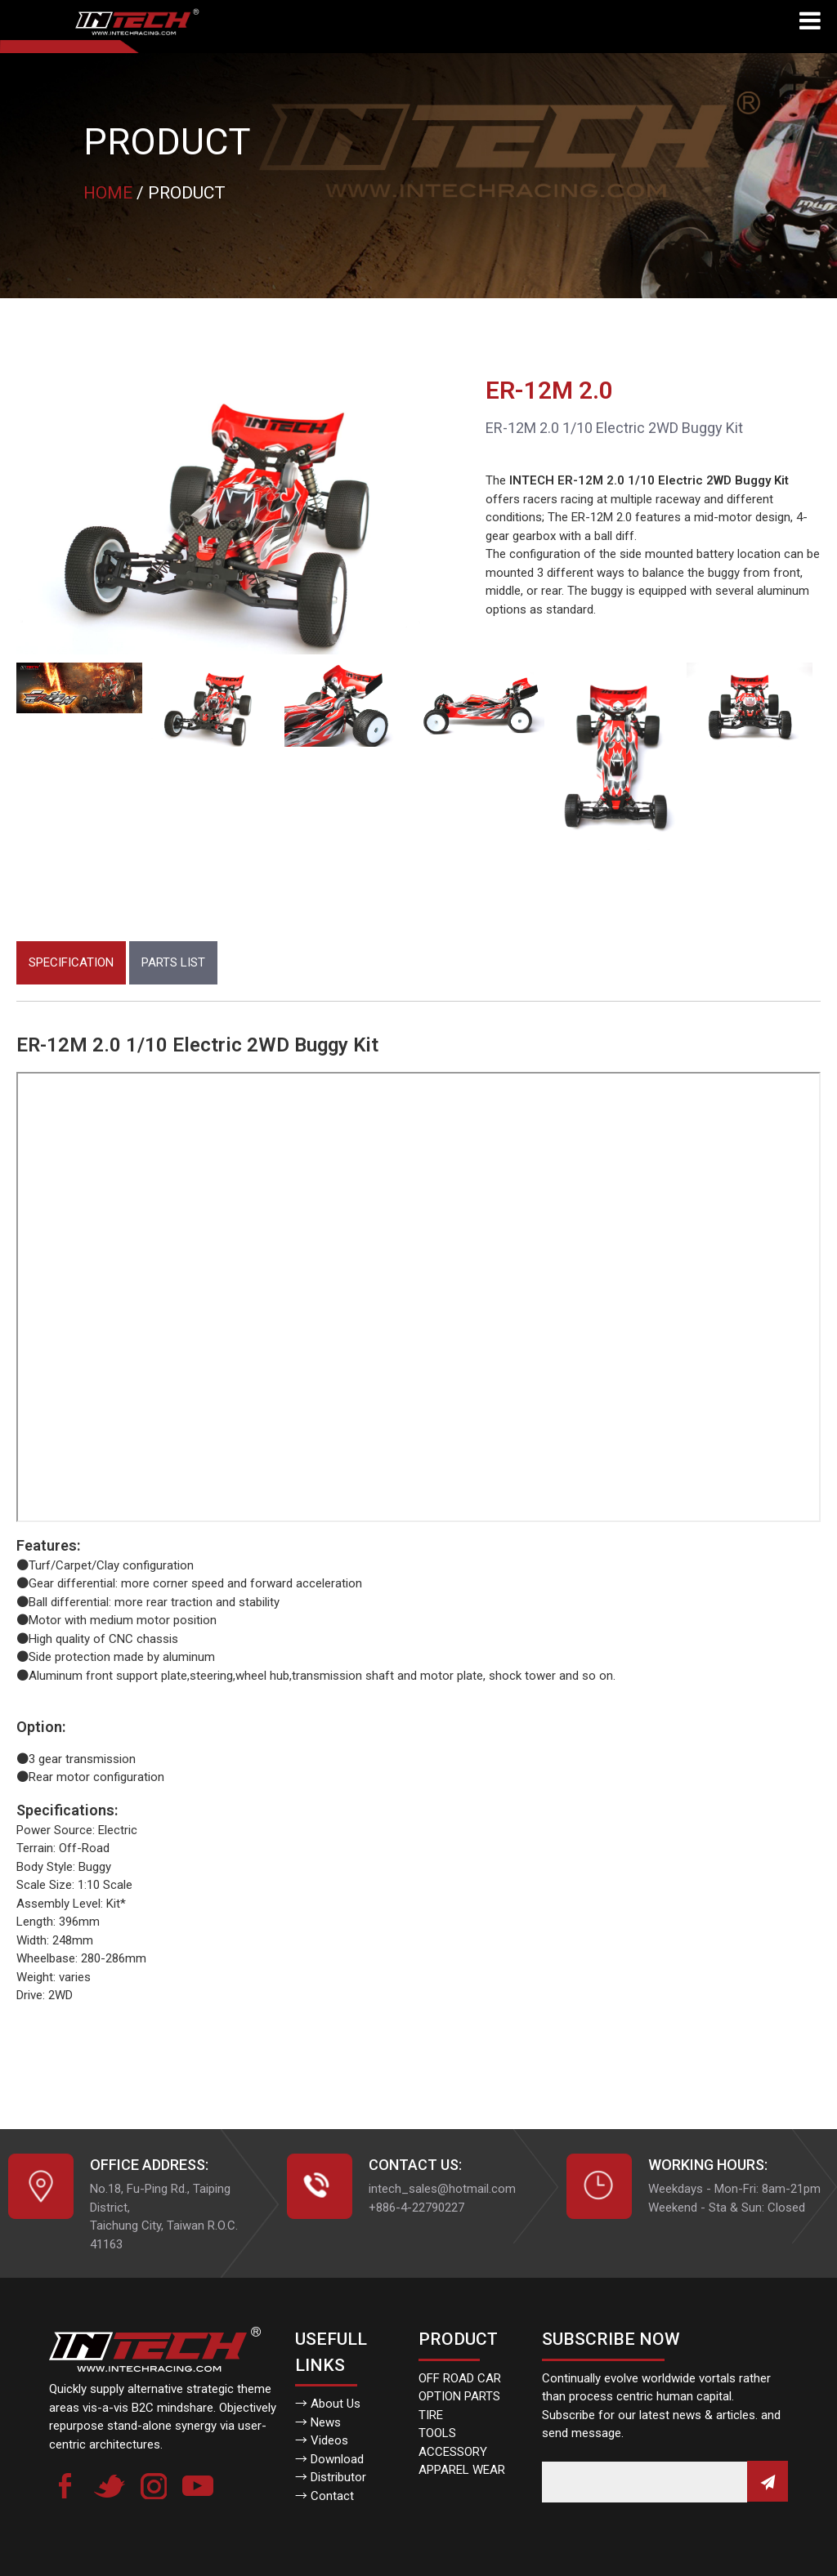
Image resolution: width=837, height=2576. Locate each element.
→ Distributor (330, 2477)
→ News (318, 2422)
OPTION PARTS (459, 2396)
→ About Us (327, 2403)
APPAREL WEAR (461, 2469)
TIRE (430, 2415)
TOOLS (437, 2433)
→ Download (329, 2459)
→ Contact (324, 2496)
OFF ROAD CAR (459, 2378)
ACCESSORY (452, 2451)
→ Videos (321, 2440)
